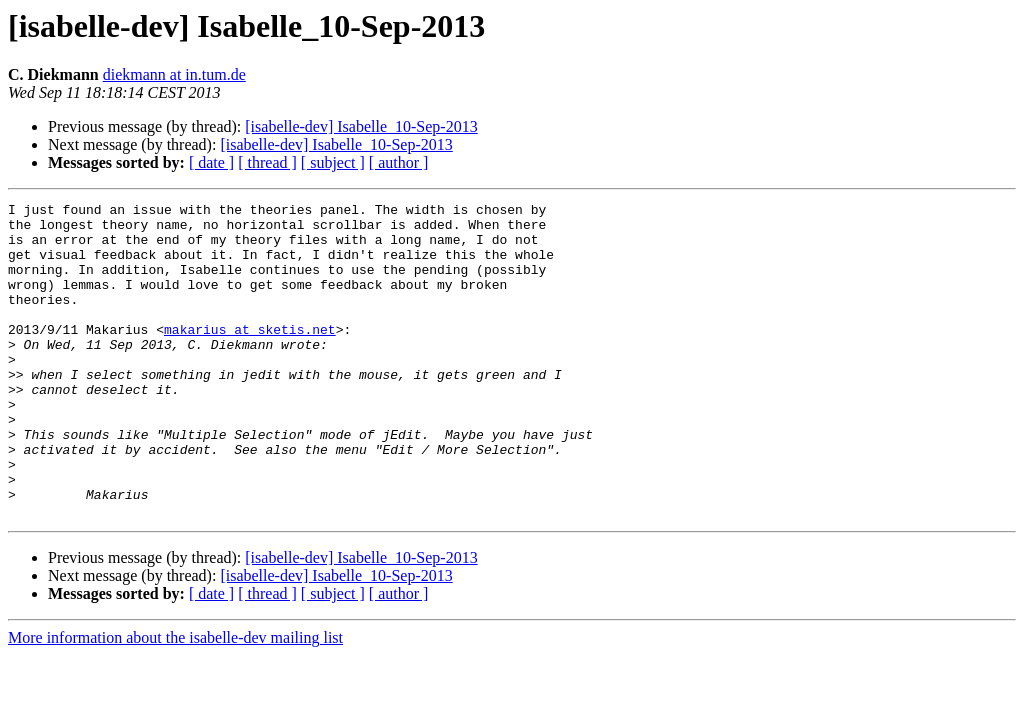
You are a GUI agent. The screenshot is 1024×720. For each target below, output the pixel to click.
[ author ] (399, 162)
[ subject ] (333, 162)
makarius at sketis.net (250, 356)
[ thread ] (267, 162)
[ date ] (211, 162)
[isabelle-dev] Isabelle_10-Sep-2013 (361, 126)
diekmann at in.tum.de (174, 74)
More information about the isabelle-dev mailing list (175, 700)
